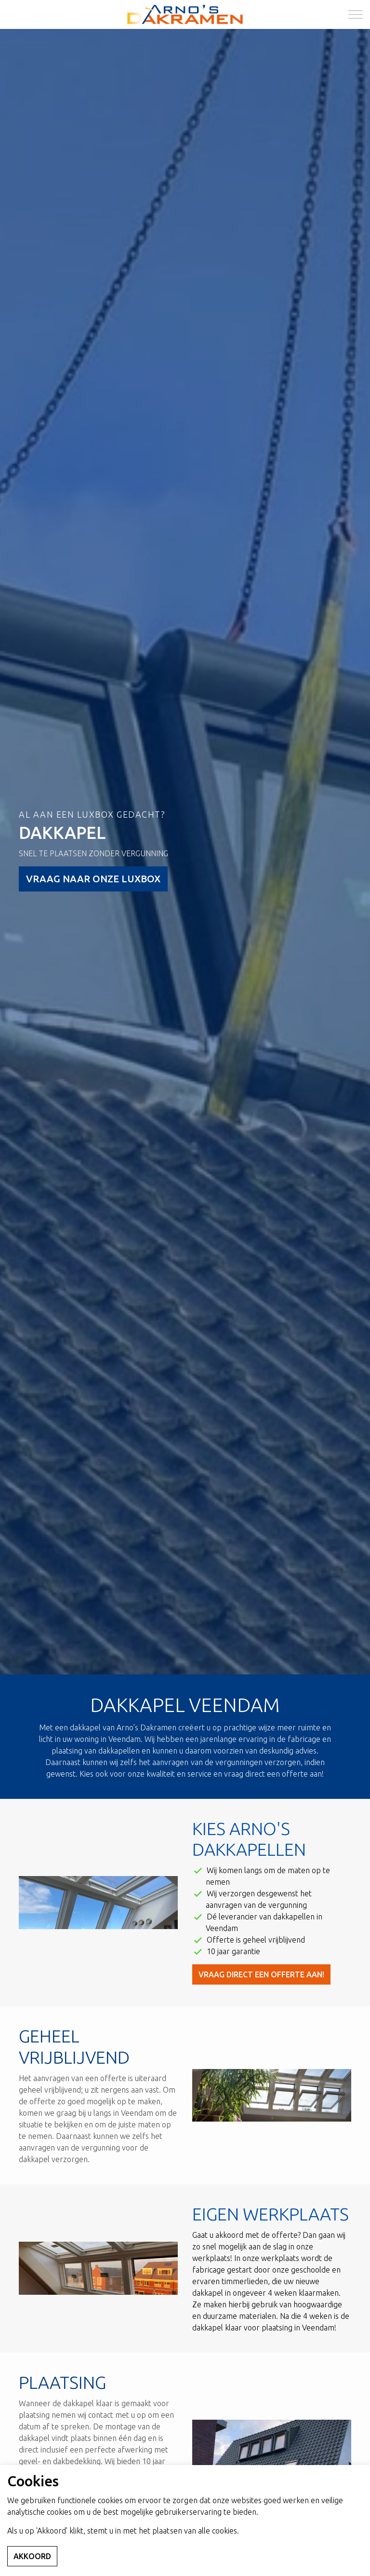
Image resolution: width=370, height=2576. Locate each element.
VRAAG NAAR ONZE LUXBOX (93, 879)
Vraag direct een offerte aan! (261, 1974)
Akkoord (32, 2556)
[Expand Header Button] (355, 14)
